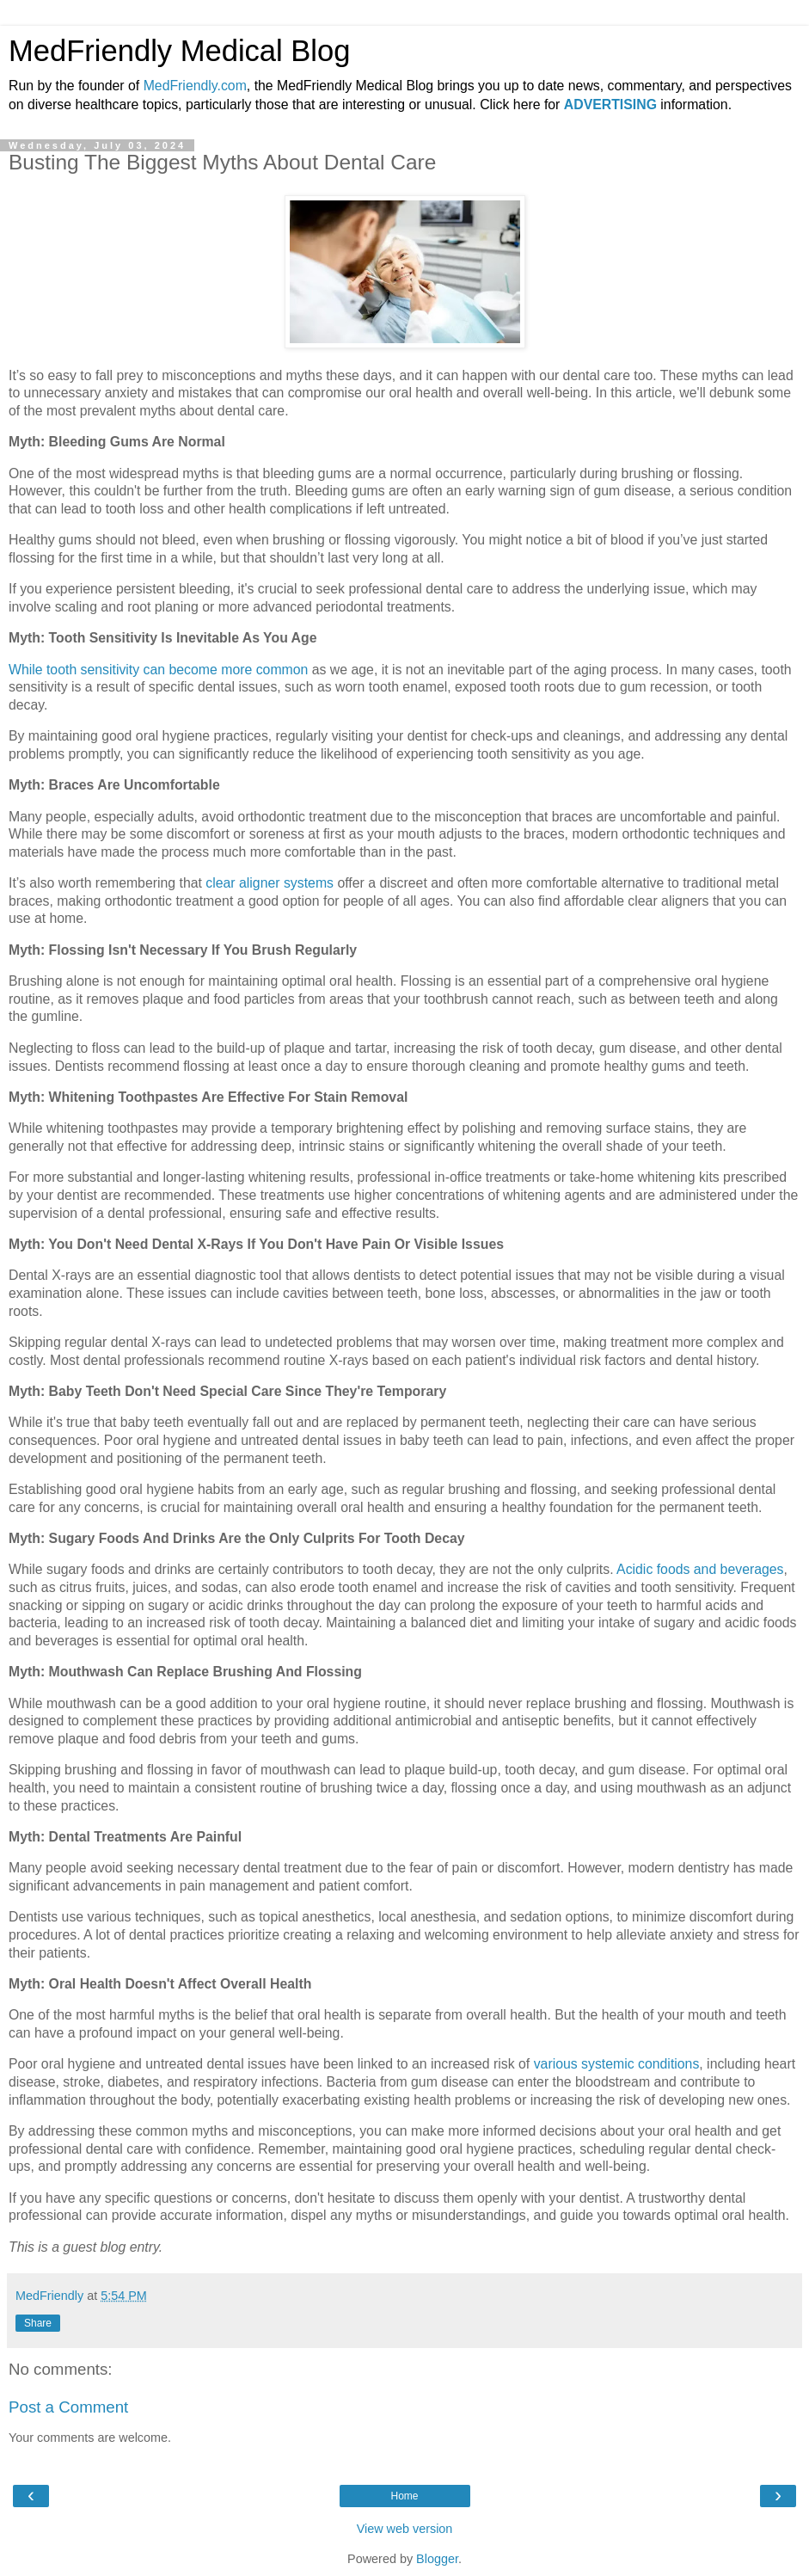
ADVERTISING (610, 104)
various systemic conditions (617, 2063)
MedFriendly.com (195, 85)
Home (404, 2496)
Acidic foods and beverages (699, 1569)
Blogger (437, 2559)
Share (38, 2323)
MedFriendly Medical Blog (179, 50)
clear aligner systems (269, 883)
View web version (405, 2529)
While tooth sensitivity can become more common (158, 669)
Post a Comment (68, 2407)
